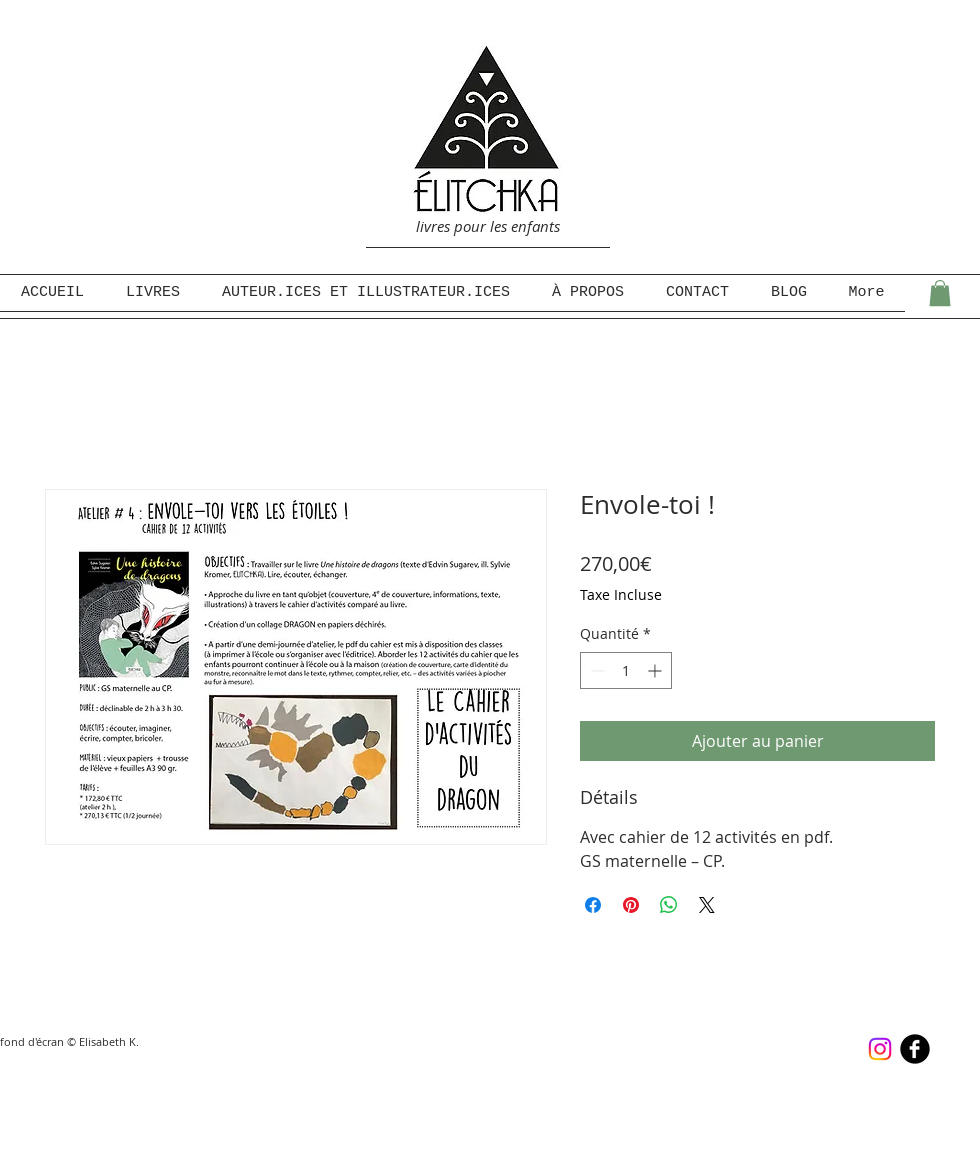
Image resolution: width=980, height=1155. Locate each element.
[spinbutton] (626, 670)
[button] (940, 293)
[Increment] (656, 670)
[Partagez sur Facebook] (593, 905)
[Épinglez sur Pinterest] (631, 905)
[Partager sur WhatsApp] (669, 905)
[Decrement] (595, 670)
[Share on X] (707, 905)
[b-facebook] (915, 1049)
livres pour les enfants (488, 226)
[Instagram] (880, 1049)
